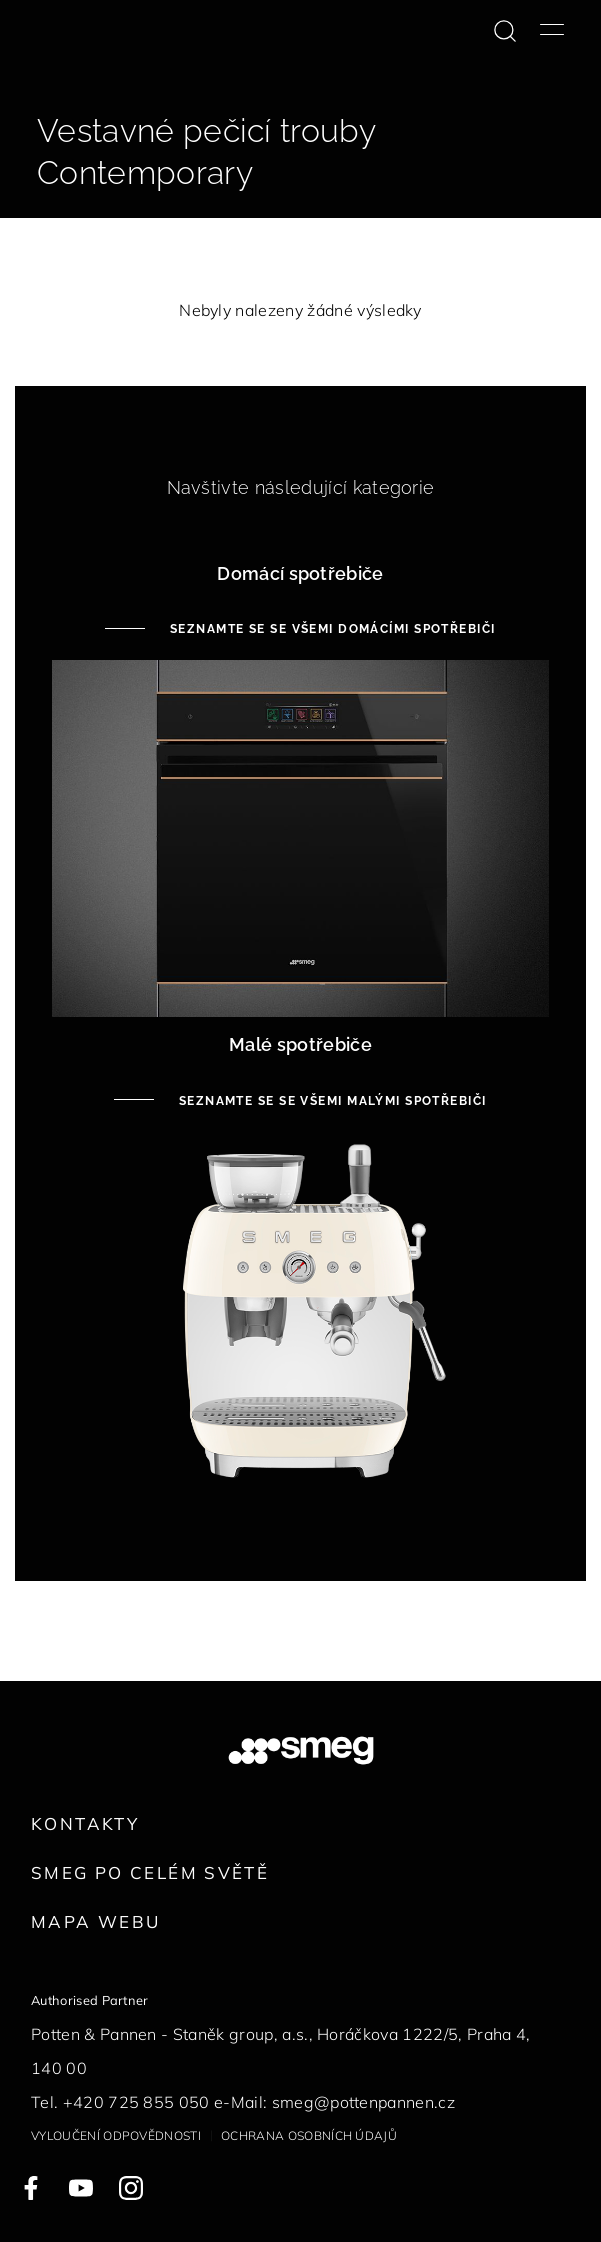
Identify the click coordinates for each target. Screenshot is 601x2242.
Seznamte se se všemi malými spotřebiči (330, 1101)
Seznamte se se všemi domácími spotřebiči (330, 629)
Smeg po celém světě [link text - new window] (150, 1872)
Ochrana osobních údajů (309, 2135)
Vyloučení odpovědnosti (116, 2135)
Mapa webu (95, 1921)
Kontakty (85, 1823)
